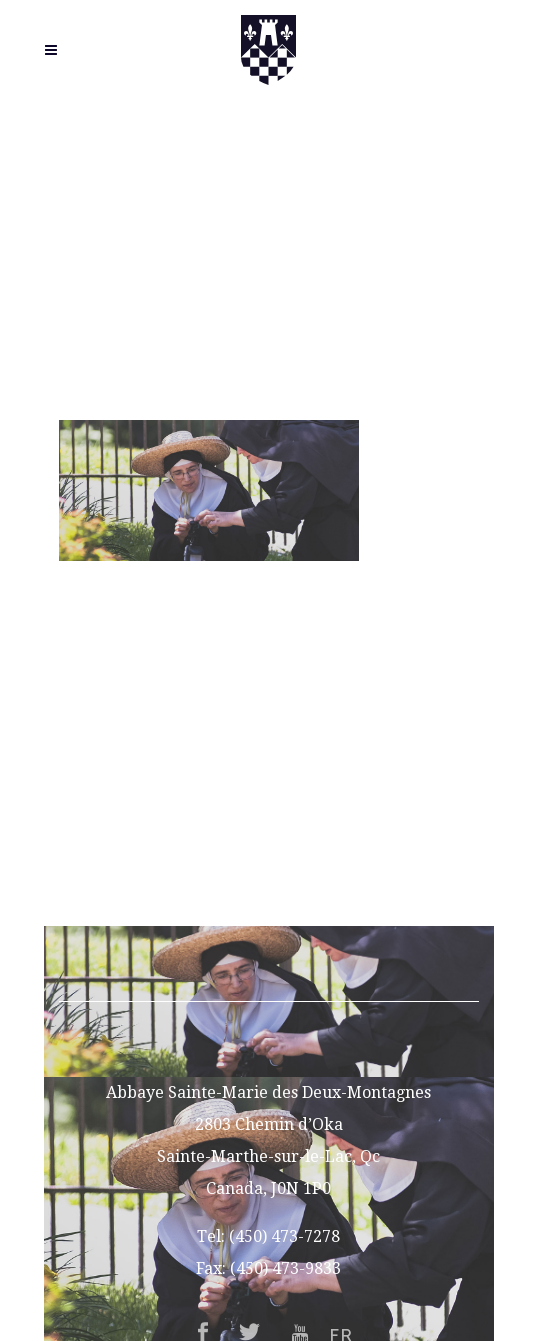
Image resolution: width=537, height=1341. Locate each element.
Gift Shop (269, 814)
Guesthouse (268, 782)
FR (268, 910)
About (269, 718)
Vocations (269, 750)
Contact (268, 878)
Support (269, 846)
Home (268, 686)
